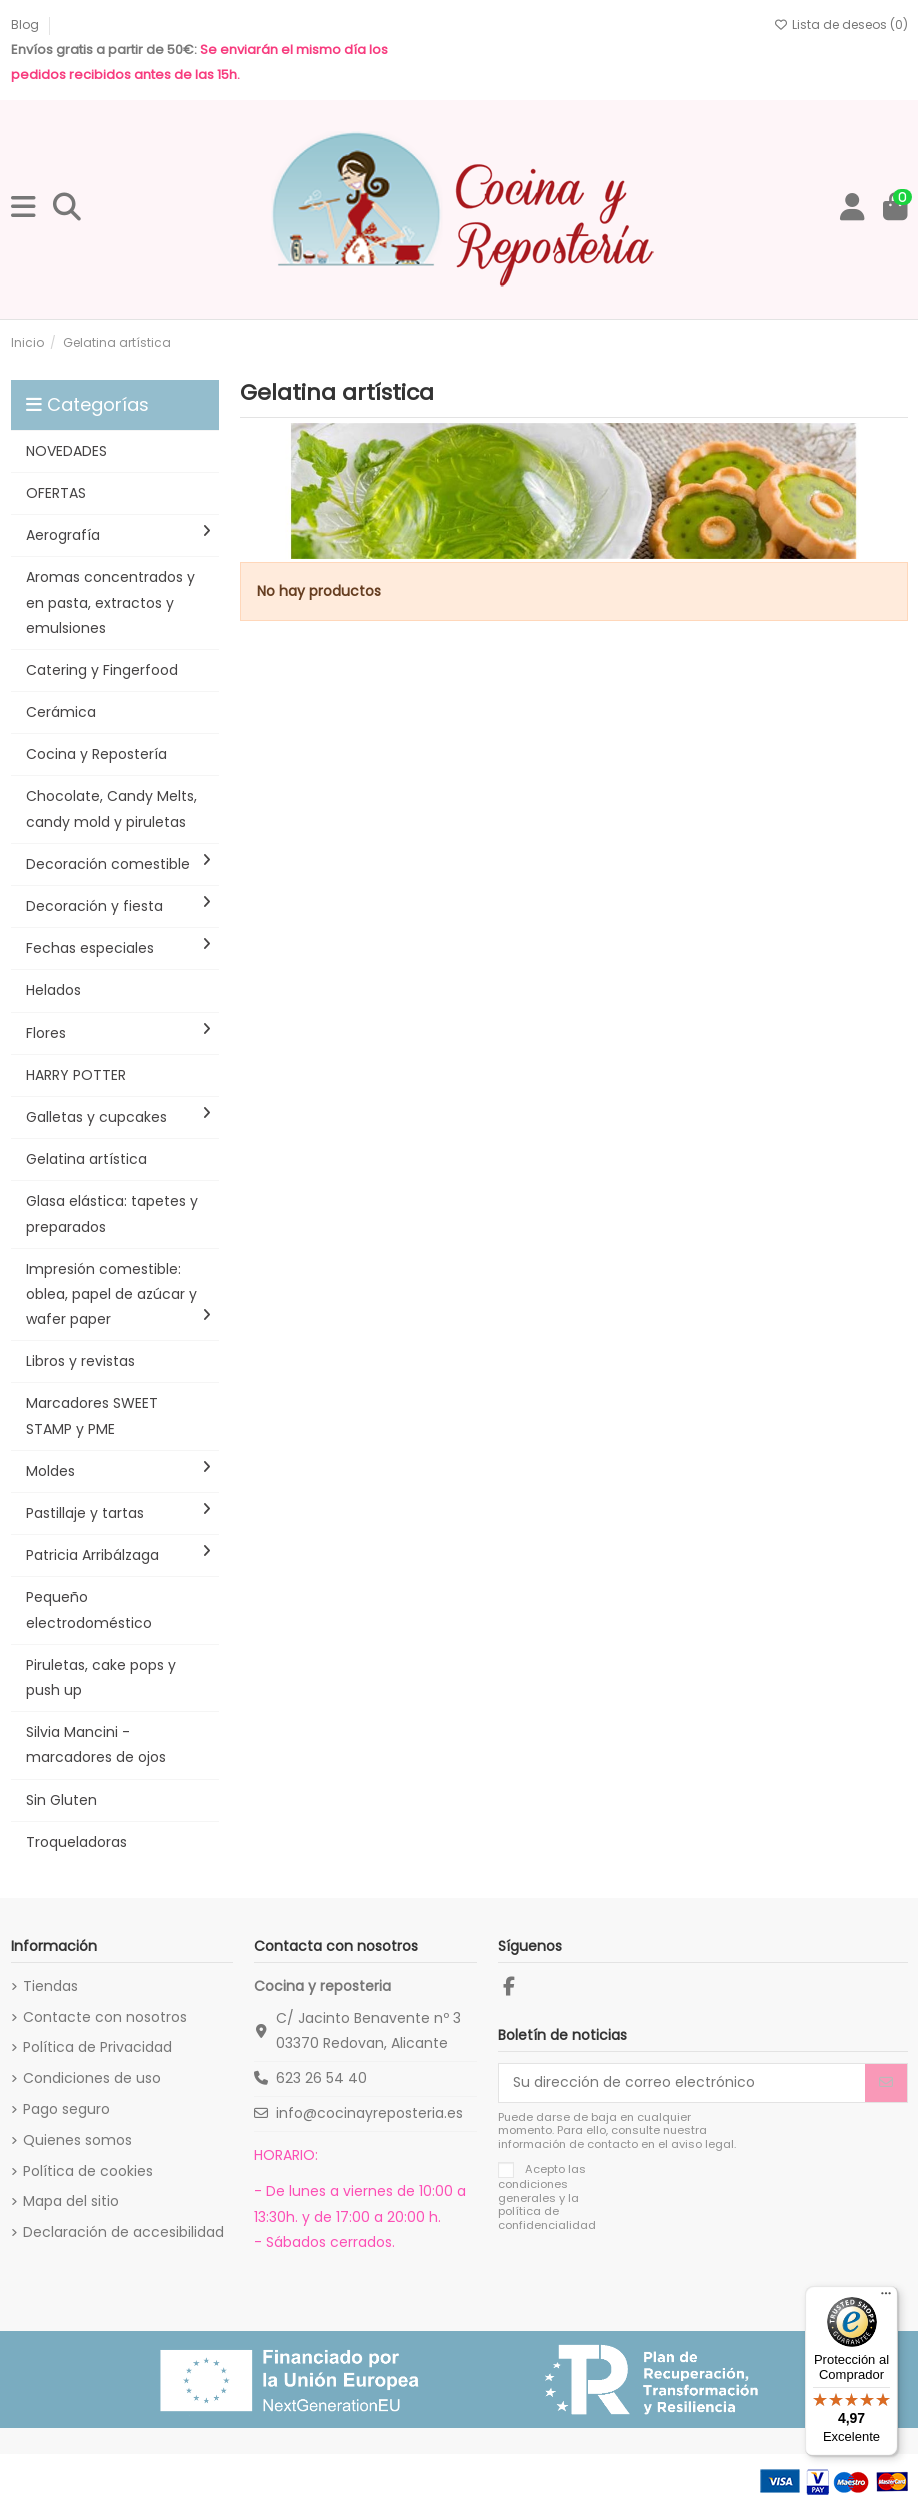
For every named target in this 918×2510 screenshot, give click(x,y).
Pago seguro (66, 2109)
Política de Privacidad (97, 2047)
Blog (26, 24)
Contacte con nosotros (105, 2017)
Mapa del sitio (71, 2201)
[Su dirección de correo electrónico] (682, 2083)
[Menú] (886, 2298)
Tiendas (50, 1986)
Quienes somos (77, 2140)
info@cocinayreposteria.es (369, 2113)
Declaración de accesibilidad (123, 2232)
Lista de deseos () (841, 24)
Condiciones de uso (92, 2078)
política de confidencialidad (547, 2217)
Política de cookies (88, 2171)
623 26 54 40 (321, 2078)
